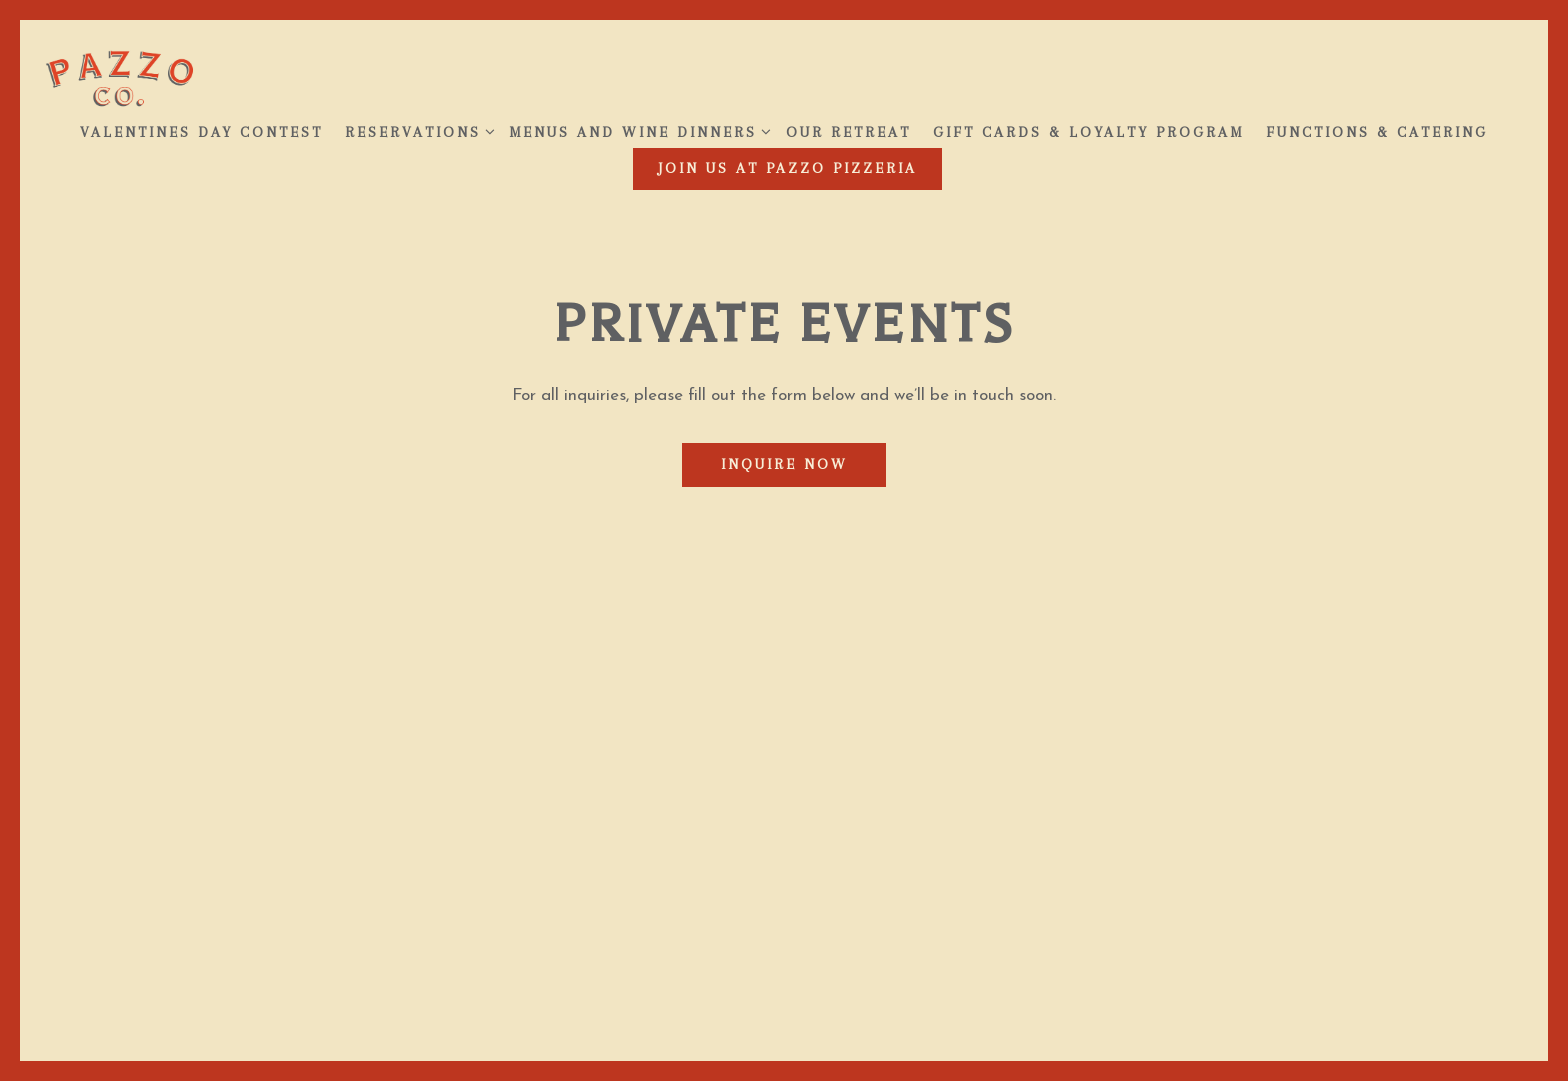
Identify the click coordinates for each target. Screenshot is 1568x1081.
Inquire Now (784, 464)
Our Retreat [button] (848, 132)
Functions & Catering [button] (1377, 132)
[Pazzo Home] (120, 77)
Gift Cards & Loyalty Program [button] (1088, 132)
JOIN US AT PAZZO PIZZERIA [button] (787, 168)
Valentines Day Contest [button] (201, 132)
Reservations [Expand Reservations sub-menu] (416, 130)
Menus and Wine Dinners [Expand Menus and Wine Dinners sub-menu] (636, 130)
